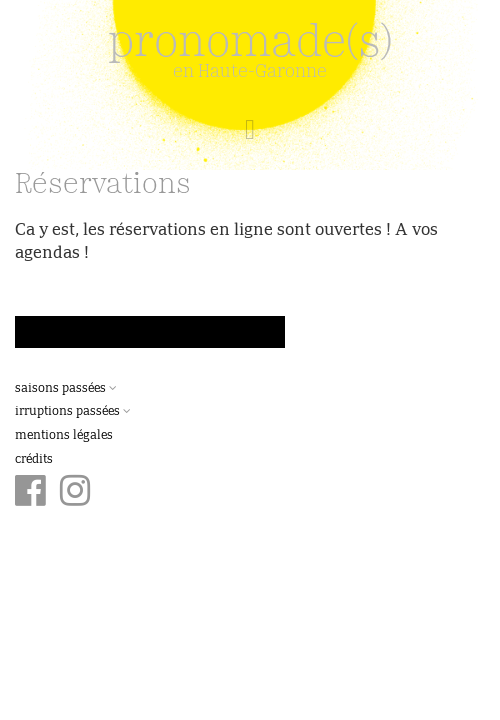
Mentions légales (64, 436)
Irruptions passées (73, 412)
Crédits (34, 460)
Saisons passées (66, 389)
